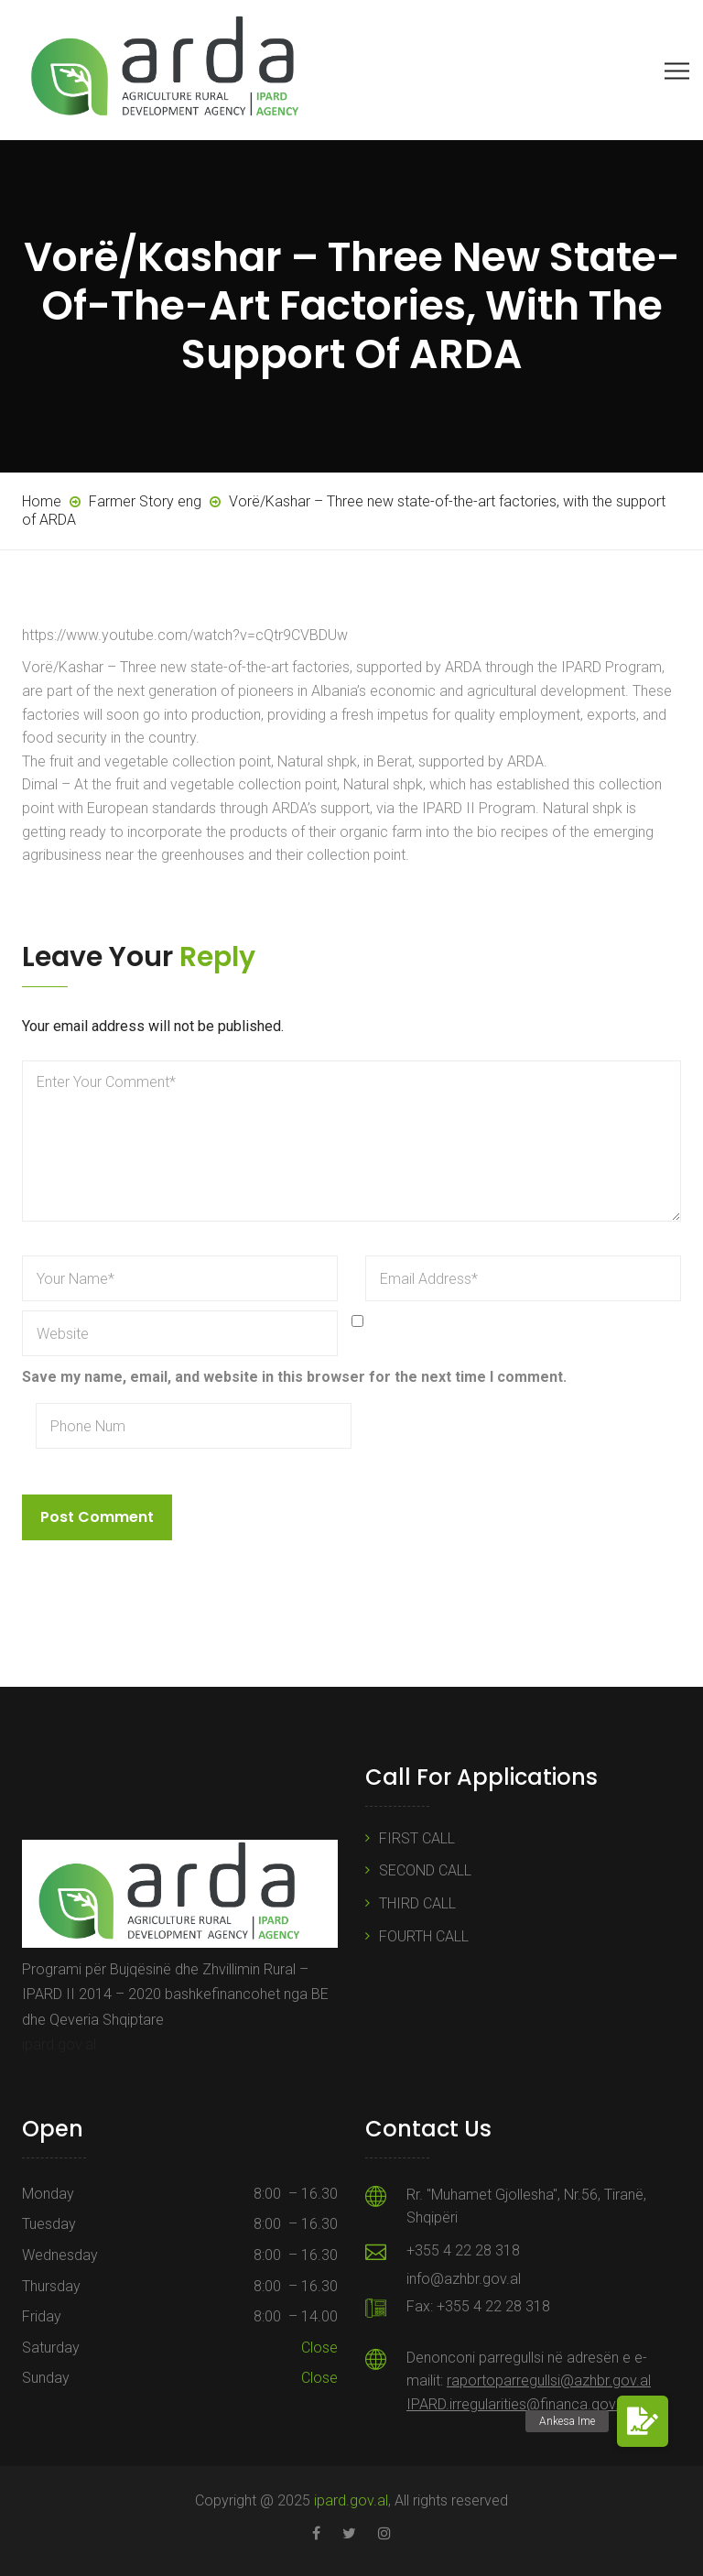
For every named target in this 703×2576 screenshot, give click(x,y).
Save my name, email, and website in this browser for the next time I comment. (294, 1377)
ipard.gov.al (59, 2044)
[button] (642, 2421)
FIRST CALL (417, 1838)
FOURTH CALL (424, 1936)
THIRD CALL (417, 1903)
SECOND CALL (425, 1870)
